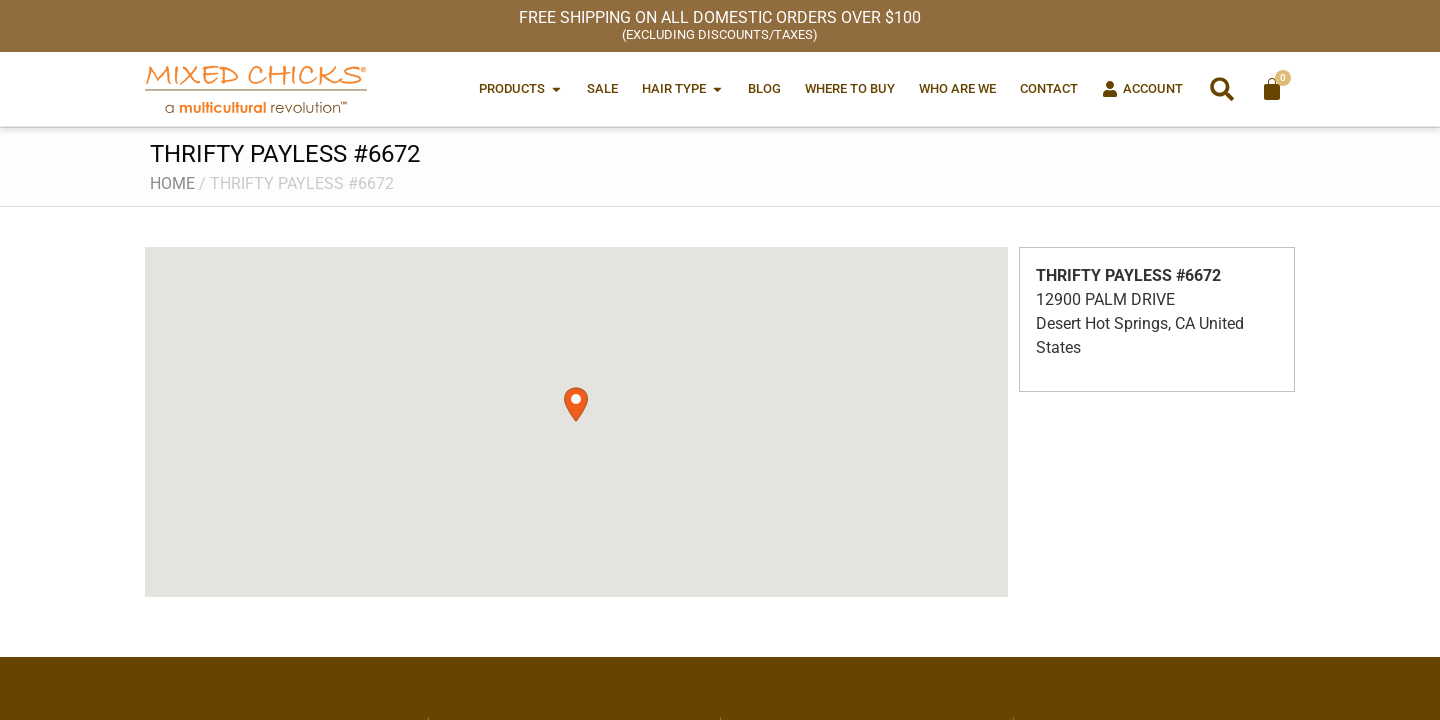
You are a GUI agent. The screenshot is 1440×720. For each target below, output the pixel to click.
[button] (1222, 89)
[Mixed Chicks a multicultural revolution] (256, 89)
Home (172, 183)
